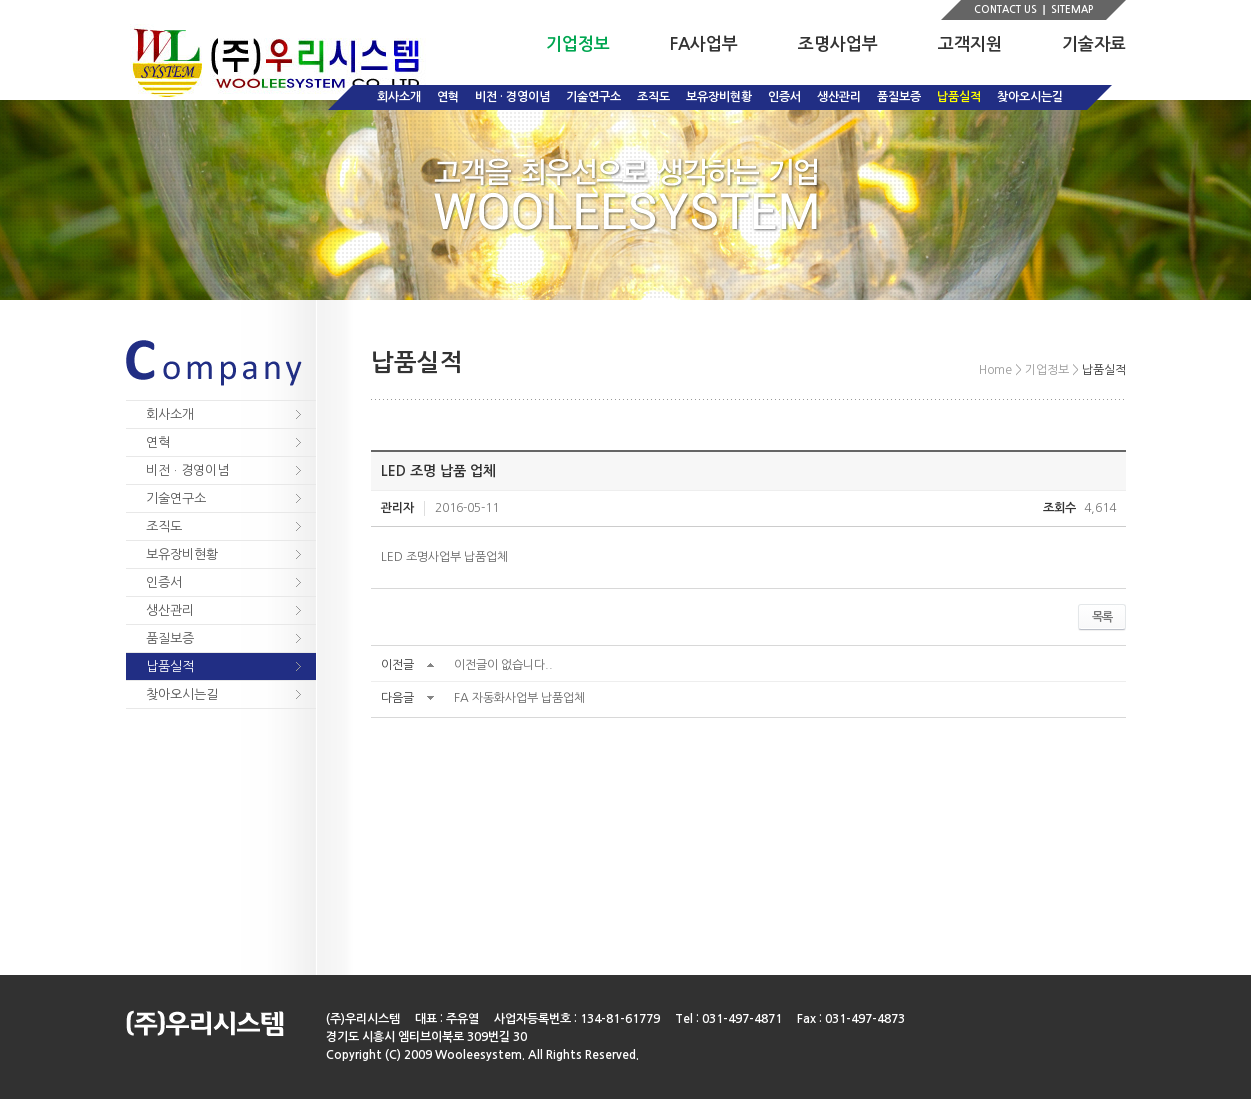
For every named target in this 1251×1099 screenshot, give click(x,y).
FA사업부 (704, 44)
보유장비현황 (719, 97)
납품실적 (959, 97)
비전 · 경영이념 (512, 97)
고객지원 (970, 44)
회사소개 (399, 97)
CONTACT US (1005, 9)
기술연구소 (593, 97)
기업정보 (578, 44)
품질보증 (899, 97)
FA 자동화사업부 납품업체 (519, 698)
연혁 (448, 97)
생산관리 (839, 97)
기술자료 (1094, 44)
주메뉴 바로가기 (0, 0)
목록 (1102, 617)
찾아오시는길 (1030, 97)
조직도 (653, 97)
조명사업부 (838, 44)
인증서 (784, 97)
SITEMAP (1072, 9)
